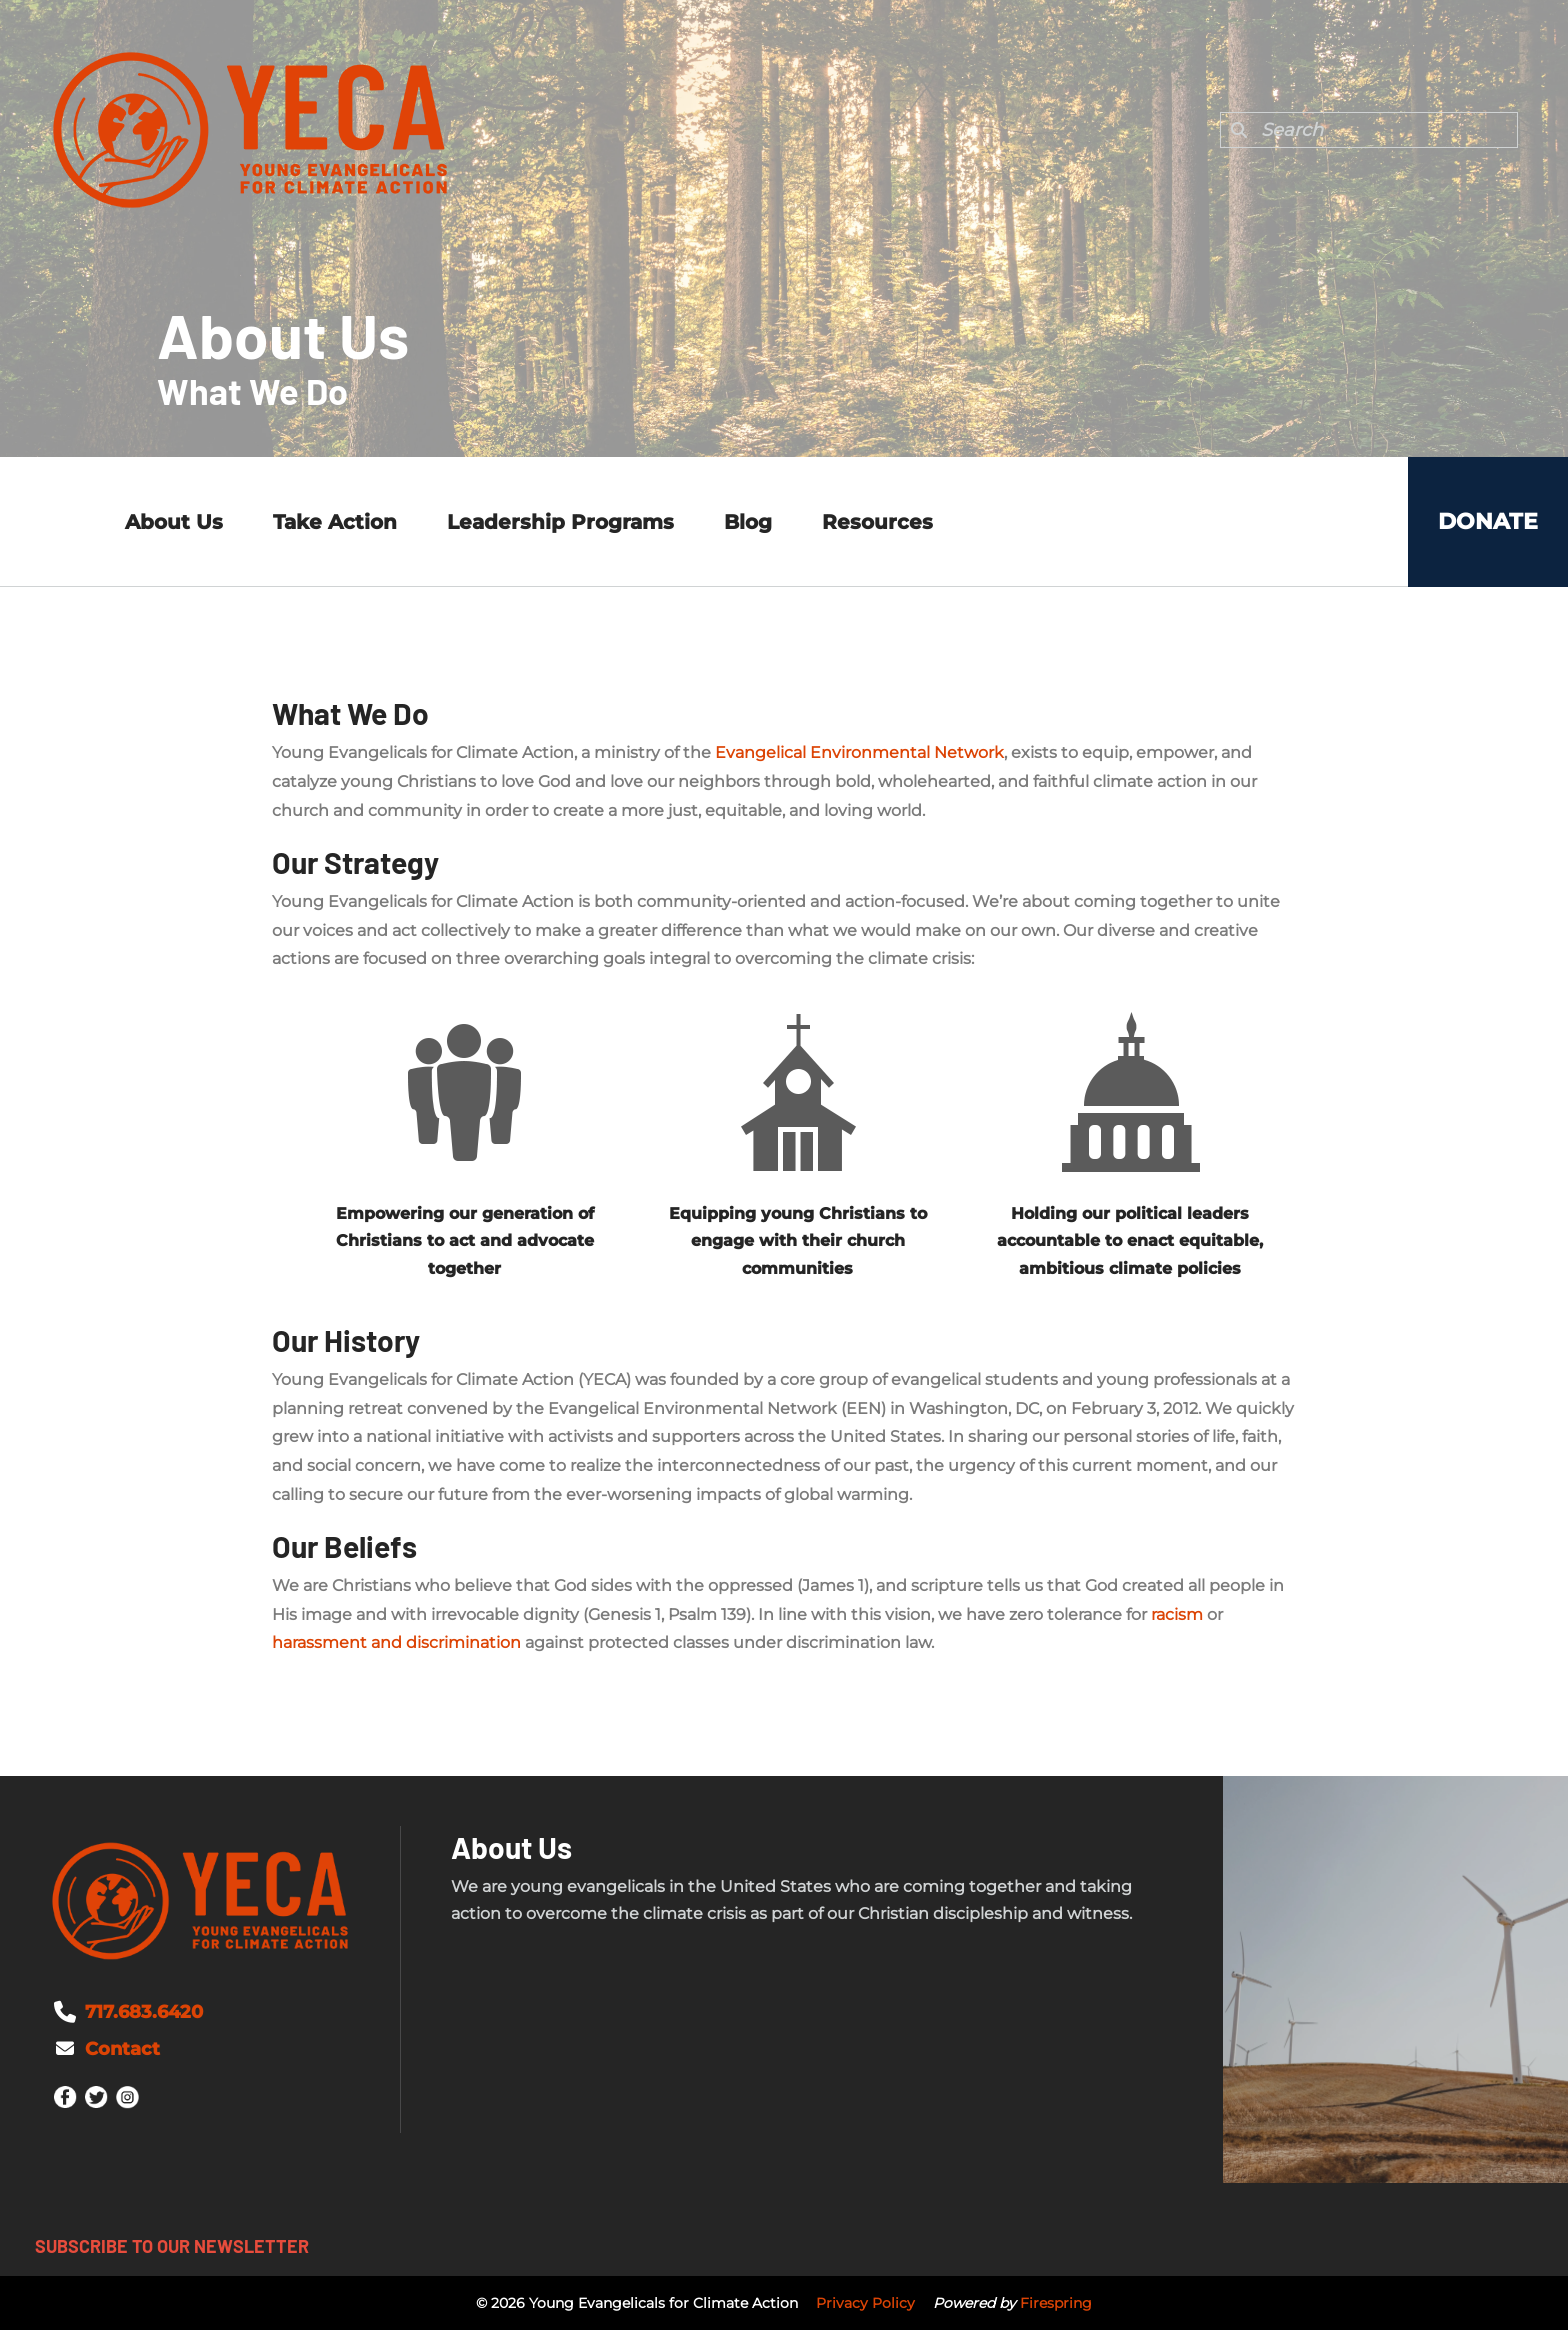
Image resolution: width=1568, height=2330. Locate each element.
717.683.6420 (144, 2012)
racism (1177, 1614)
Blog (748, 522)
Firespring (1056, 2303)
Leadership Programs (560, 522)
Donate (1488, 521)
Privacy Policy (865, 2303)
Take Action (335, 522)
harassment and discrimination (396, 1642)
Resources (877, 522)
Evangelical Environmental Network (859, 752)
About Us (174, 522)
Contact (122, 2049)
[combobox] (1369, 130)
